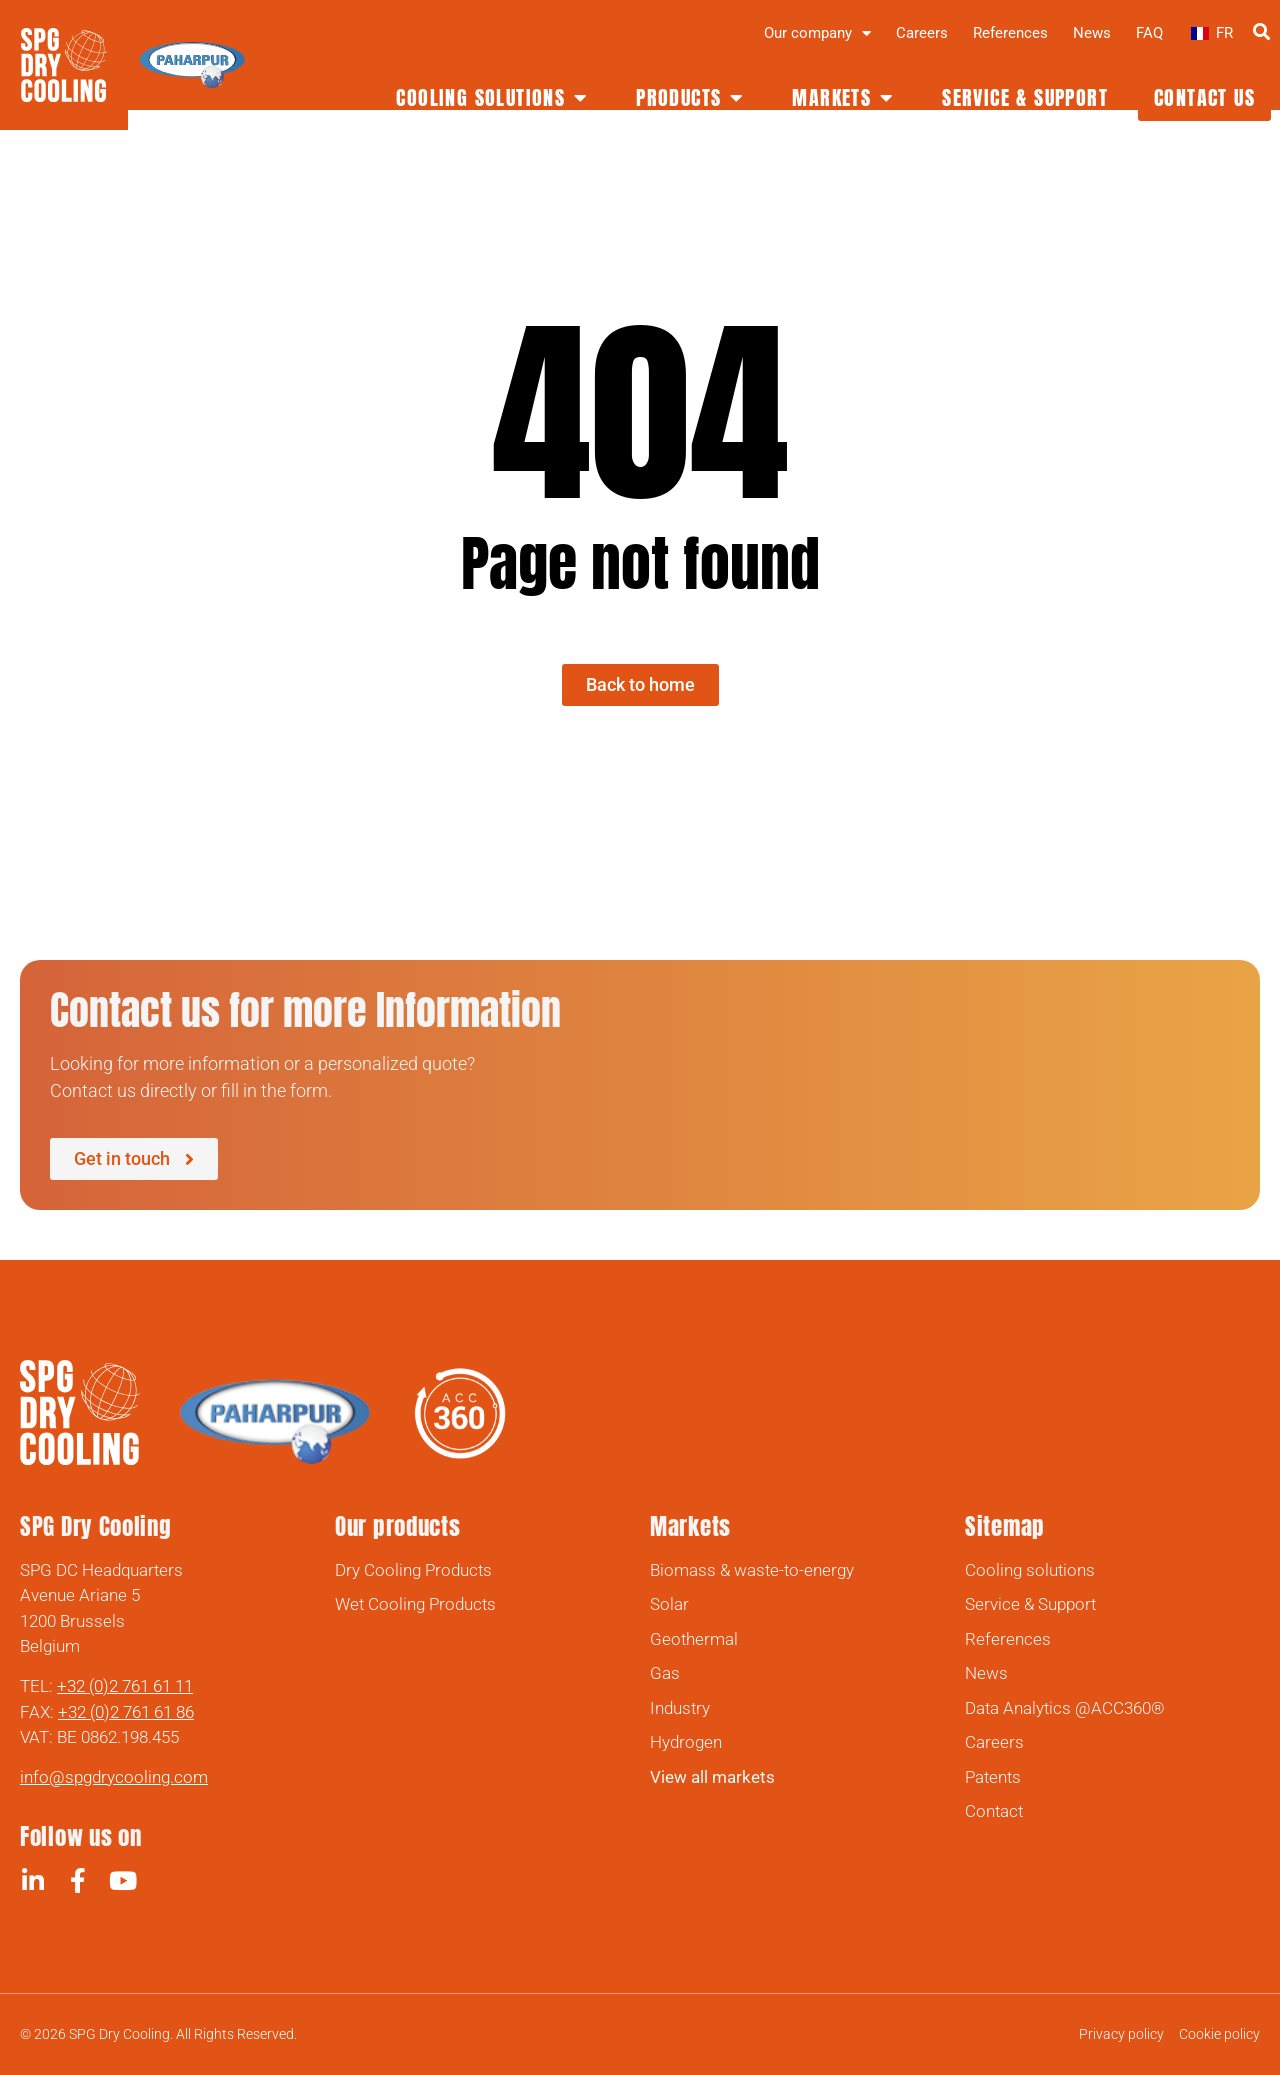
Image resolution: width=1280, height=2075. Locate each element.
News (1092, 33)
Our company (817, 33)
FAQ (1149, 33)
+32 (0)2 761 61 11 (125, 1686)
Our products (397, 1526)
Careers (922, 33)
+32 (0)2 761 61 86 (126, 1712)
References (1010, 33)
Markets (690, 1526)
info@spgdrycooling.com (114, 1777)
